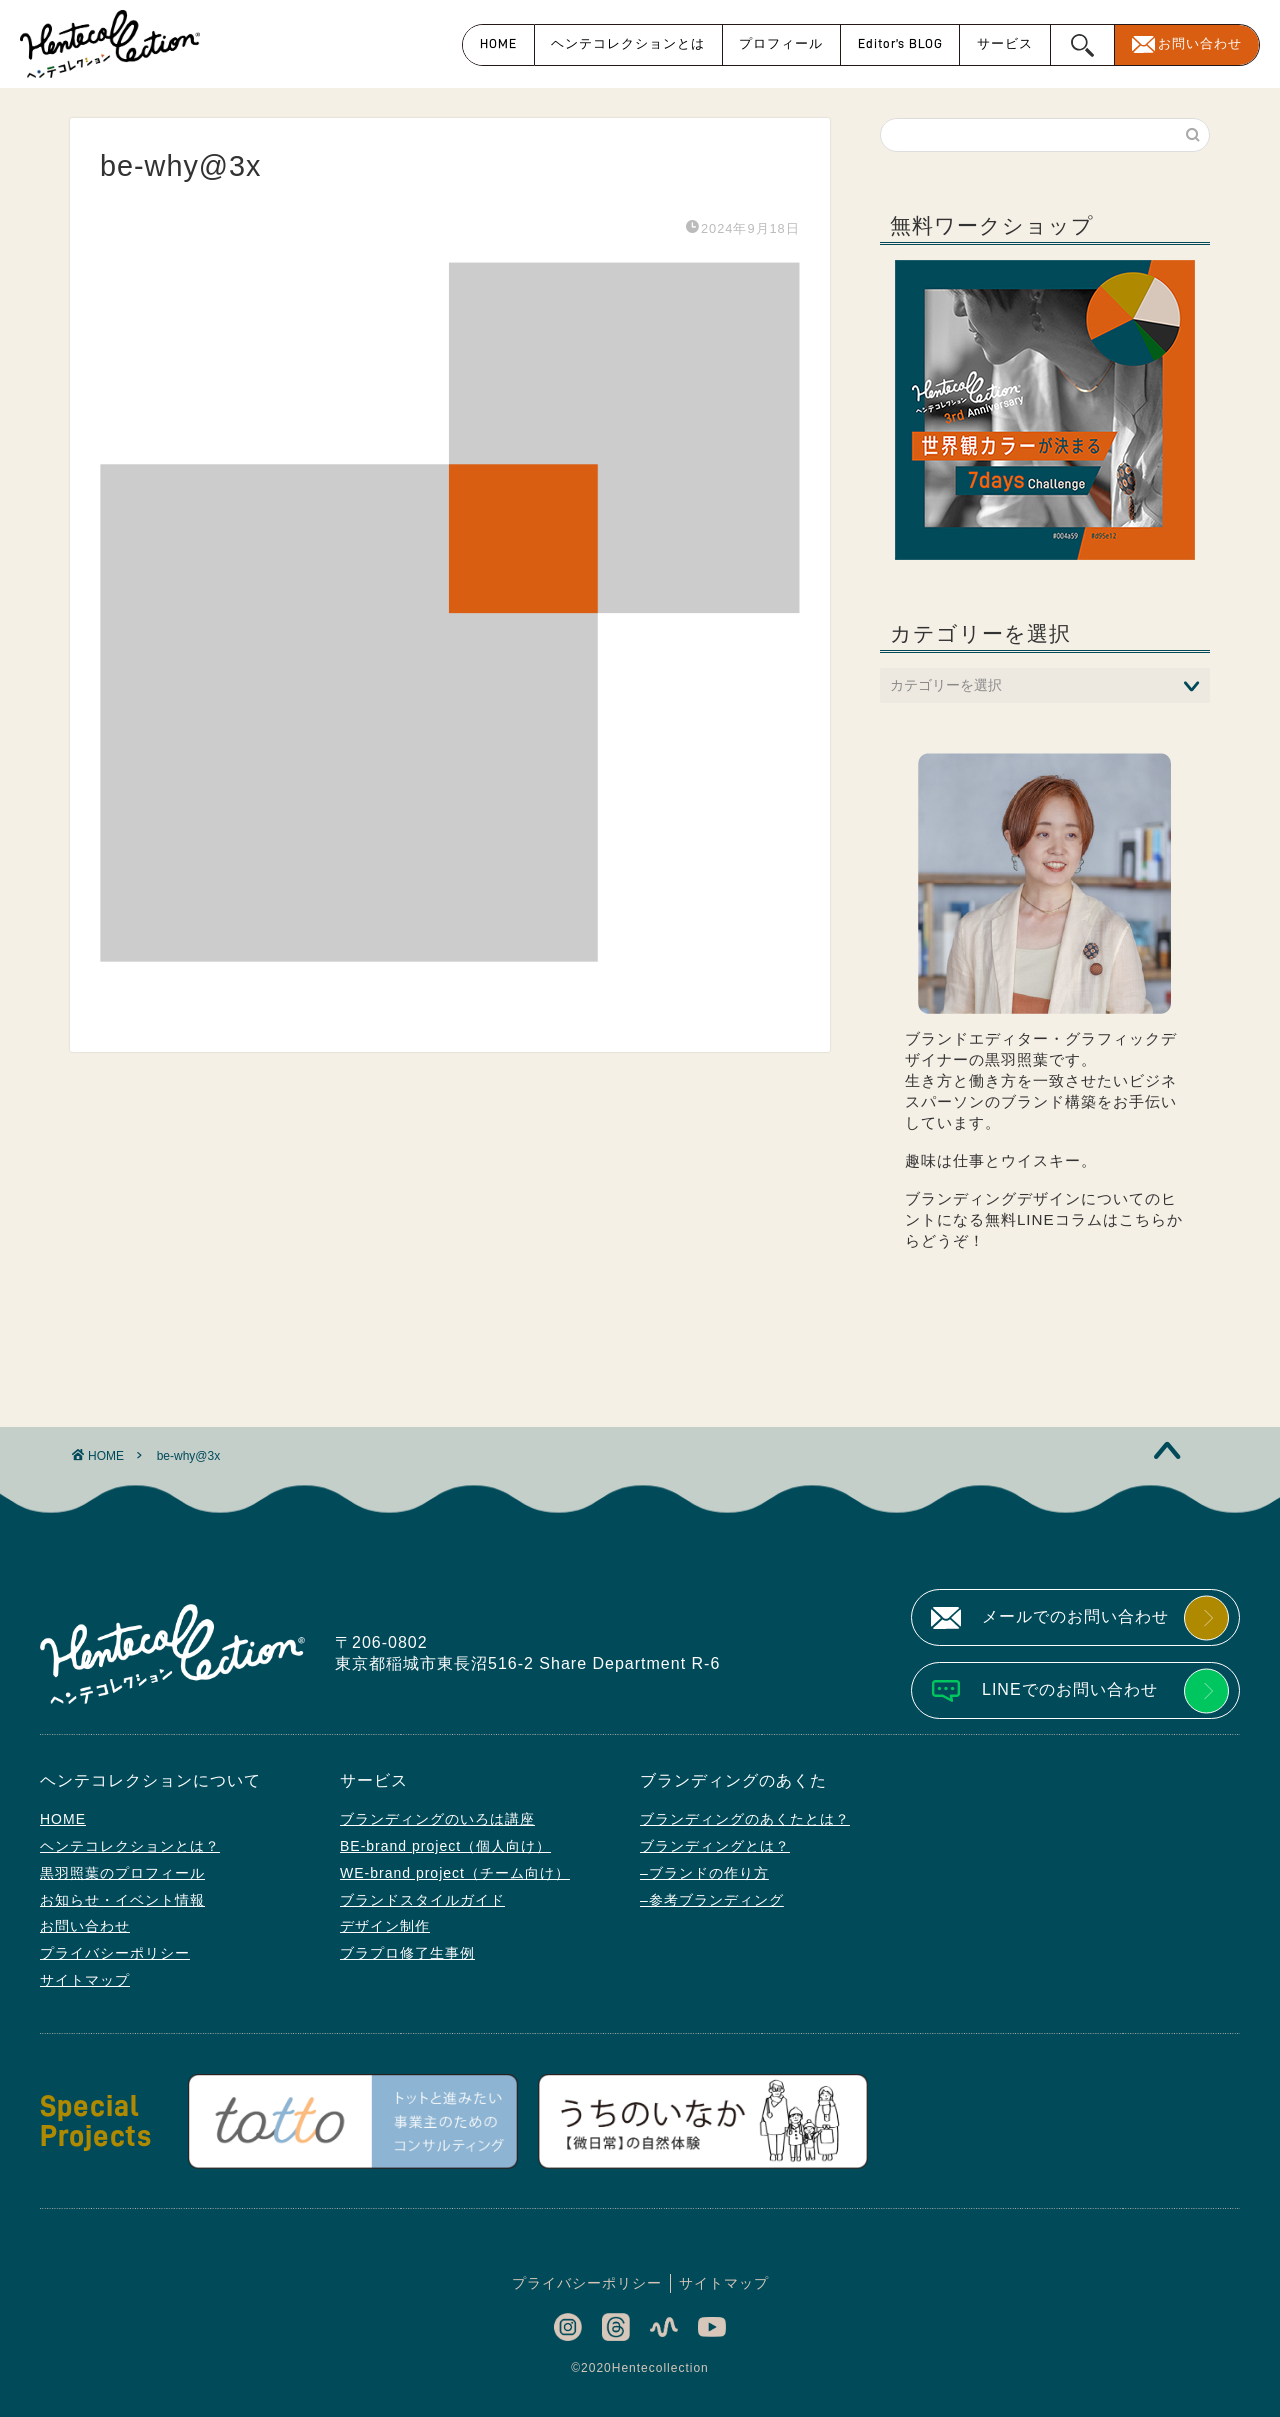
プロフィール (781, 43)
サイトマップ (85, 1980)
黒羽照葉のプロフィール (122, 1873)
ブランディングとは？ (715, 1846)
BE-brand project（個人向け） (445, 1846)
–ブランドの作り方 (704, 1873)
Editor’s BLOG (900, 43)
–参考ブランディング (712, 1900)
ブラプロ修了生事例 (407, 1953)
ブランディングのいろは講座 (437, 1819)
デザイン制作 (385, 1926)
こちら (1143, 1219)
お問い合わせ (1200, 43)
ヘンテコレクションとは (628, 43)
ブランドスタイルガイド (422, 1900)
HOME (498, 43)
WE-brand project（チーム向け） (455, 1873)
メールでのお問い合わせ (1075, 1616)
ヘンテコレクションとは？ (130, 1846)
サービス (1005, 43)
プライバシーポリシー (115, 1953)
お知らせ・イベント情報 (122, 1900)
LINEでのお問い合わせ (1070, 1689)
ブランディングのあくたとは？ (745, 1819)
